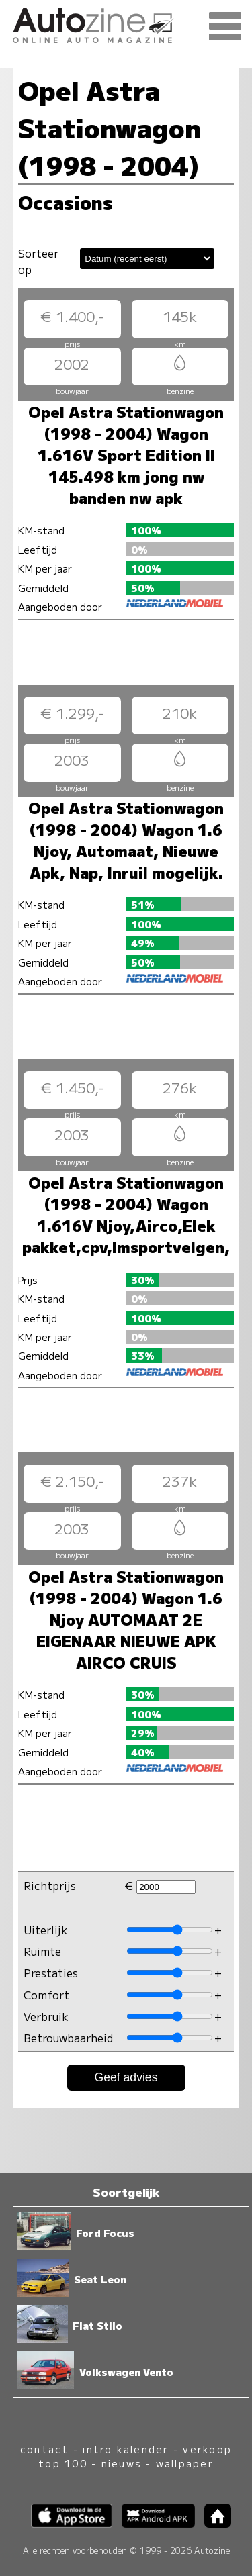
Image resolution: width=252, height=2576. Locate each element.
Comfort (46, 1995)
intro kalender (126, 2449)
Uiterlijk (46, 1930)
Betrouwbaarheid (68, 2038)
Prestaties (51, 1973)
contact (44, 2449)
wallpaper (185, 2463)
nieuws (121, 2463)
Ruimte (42, 1951)
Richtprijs (50, 1885)
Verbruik (46, 2016)
